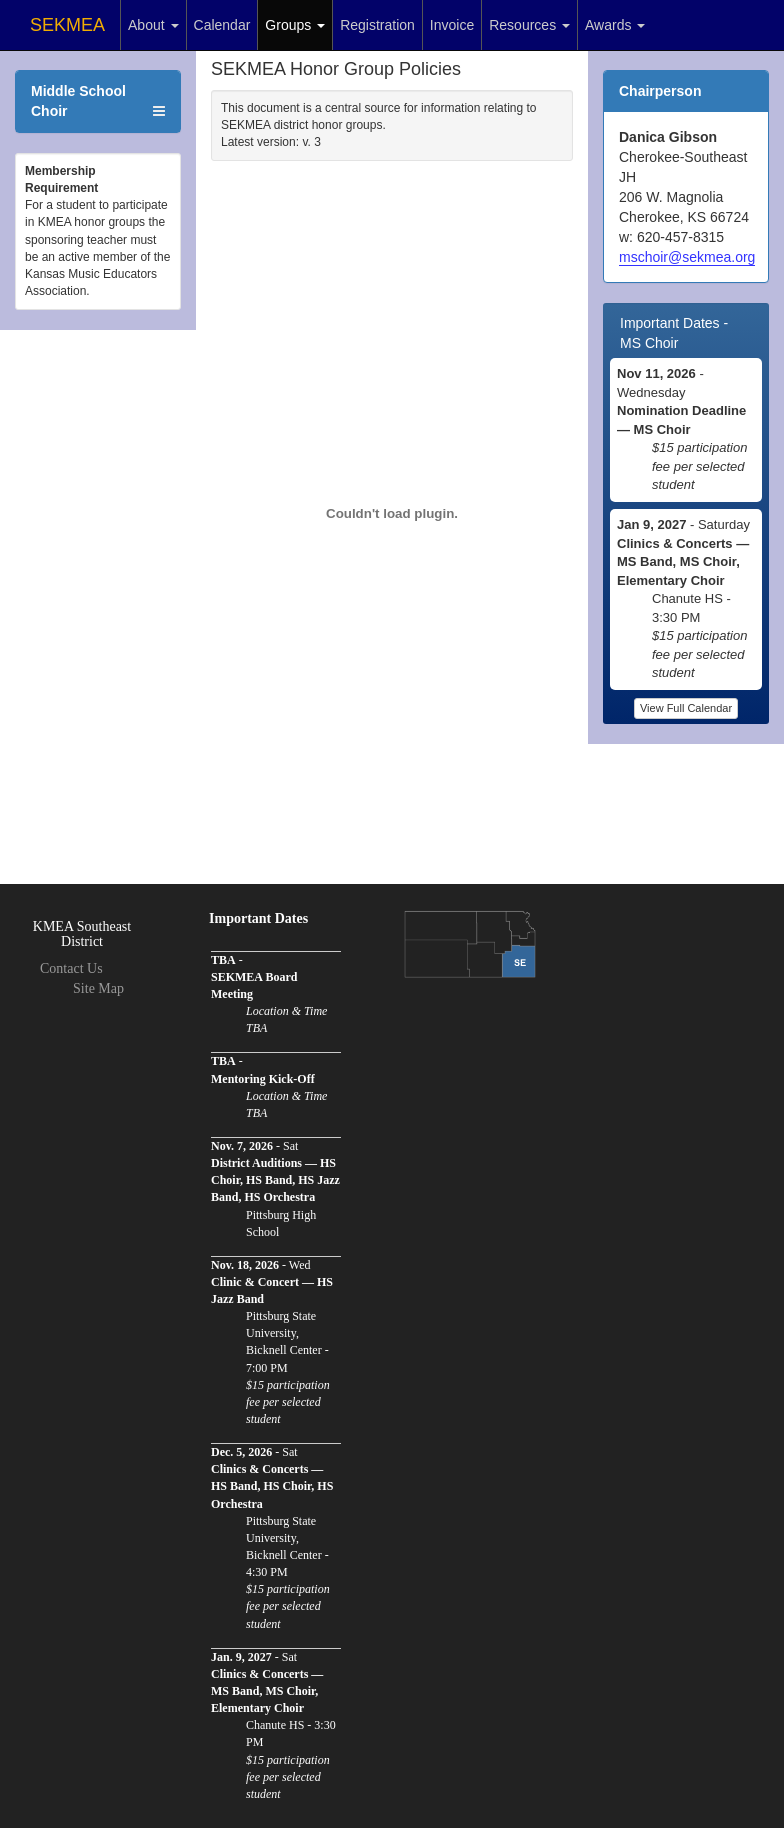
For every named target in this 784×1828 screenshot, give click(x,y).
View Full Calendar (686, 708)
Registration (377, 25)
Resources (529, 25)
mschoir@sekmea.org (687, 257)
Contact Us (71, 968)
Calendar (222, 25)
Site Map (98, 988)
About (153, 25)
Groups (295, 25)
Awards (615, 25)
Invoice (452, 25)
